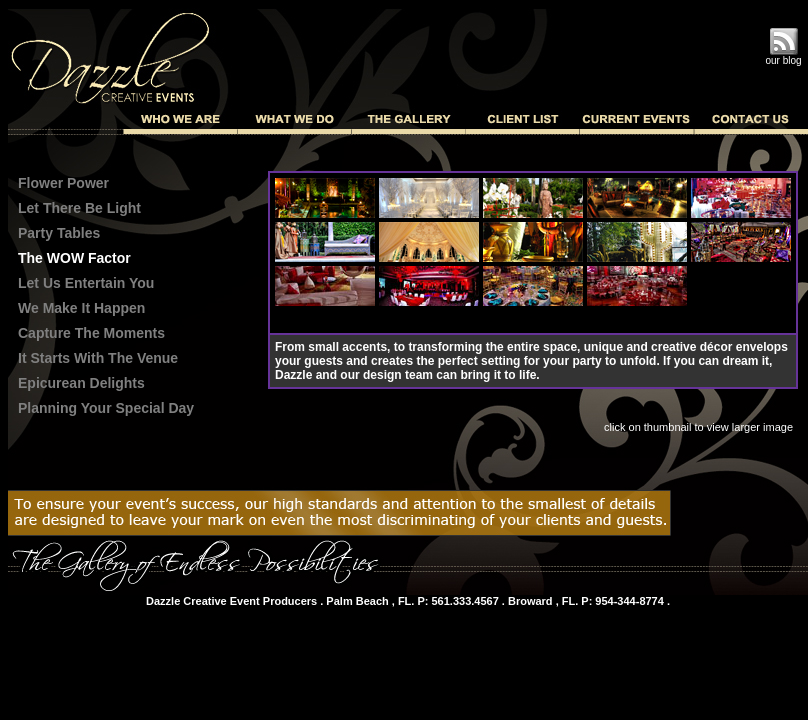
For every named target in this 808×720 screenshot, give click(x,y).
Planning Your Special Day (106, 408)
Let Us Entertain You (86, 283)
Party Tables (59, 233)
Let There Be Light (79, 208)
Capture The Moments (91, 333)
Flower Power (63, 183)
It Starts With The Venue (98, 358)
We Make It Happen (81, 308)
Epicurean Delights (81, 383)
